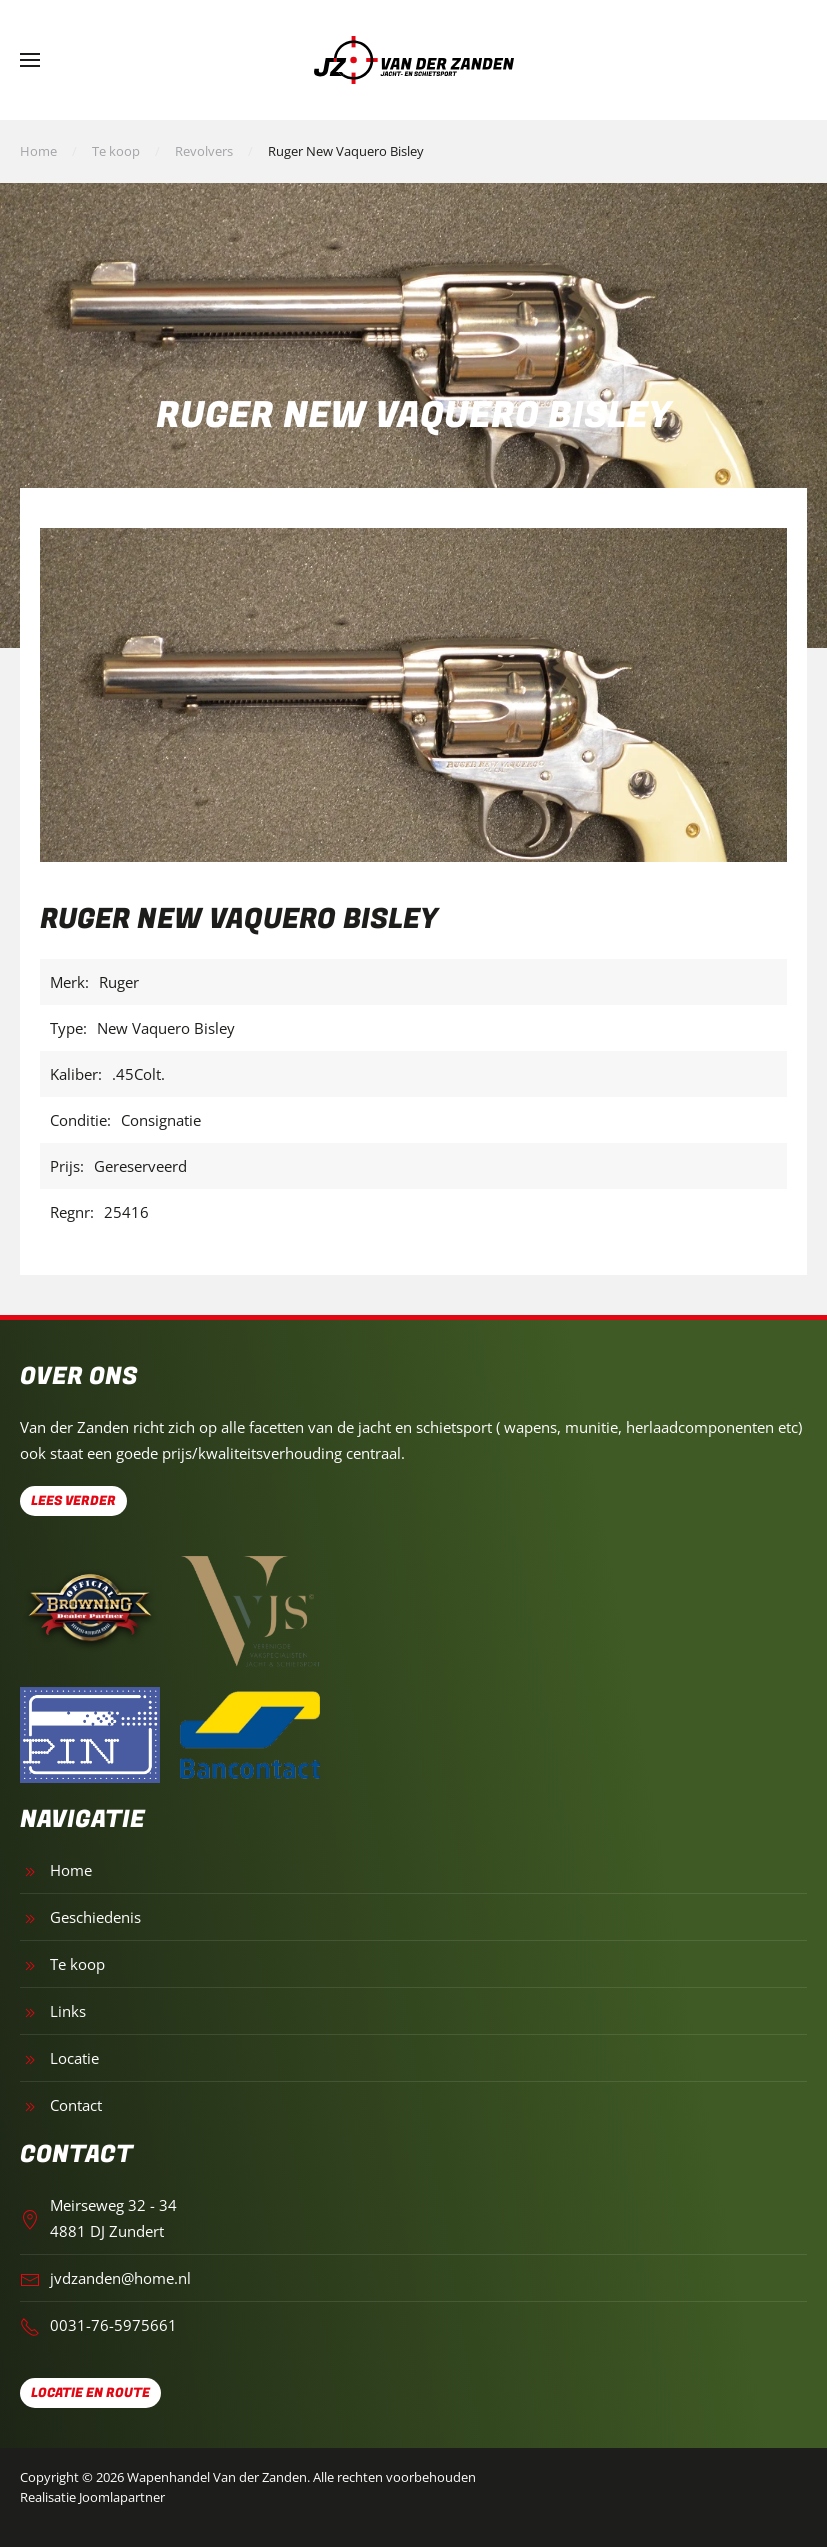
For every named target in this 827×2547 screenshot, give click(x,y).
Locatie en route (90, 2392)
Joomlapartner (122, 2497)
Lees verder (73, 1500)
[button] (30, 60)
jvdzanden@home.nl (120, 2278)
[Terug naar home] (414, 60)
